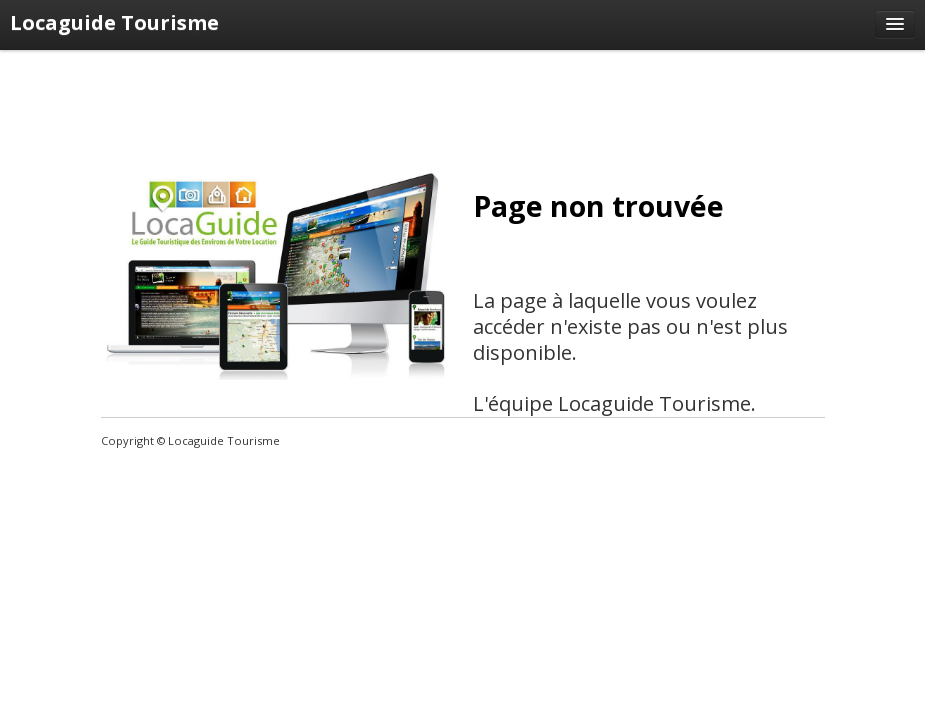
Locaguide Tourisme (114, 22)
